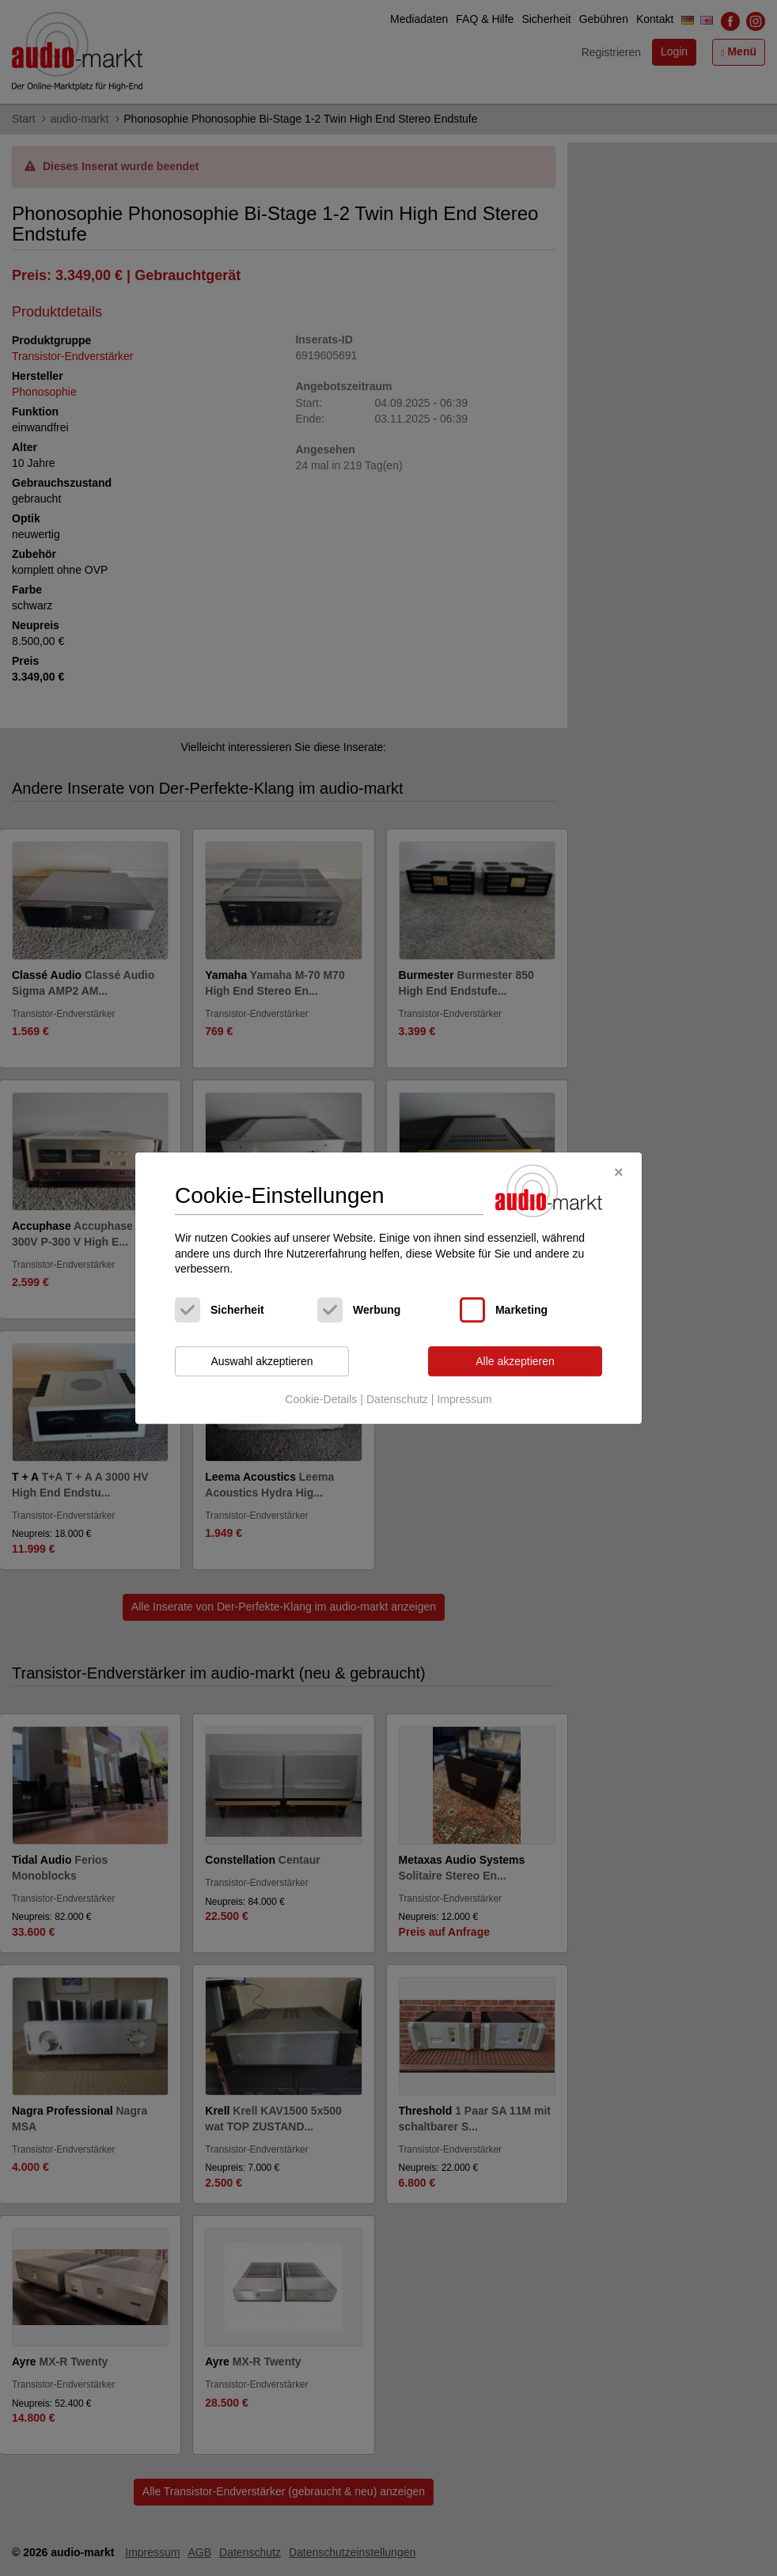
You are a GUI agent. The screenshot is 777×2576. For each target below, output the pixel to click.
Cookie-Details (321, 1400)
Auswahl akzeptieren (261, 1361)
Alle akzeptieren (515, 1361)
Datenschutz (397, 1400)
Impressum (464, 1400)
